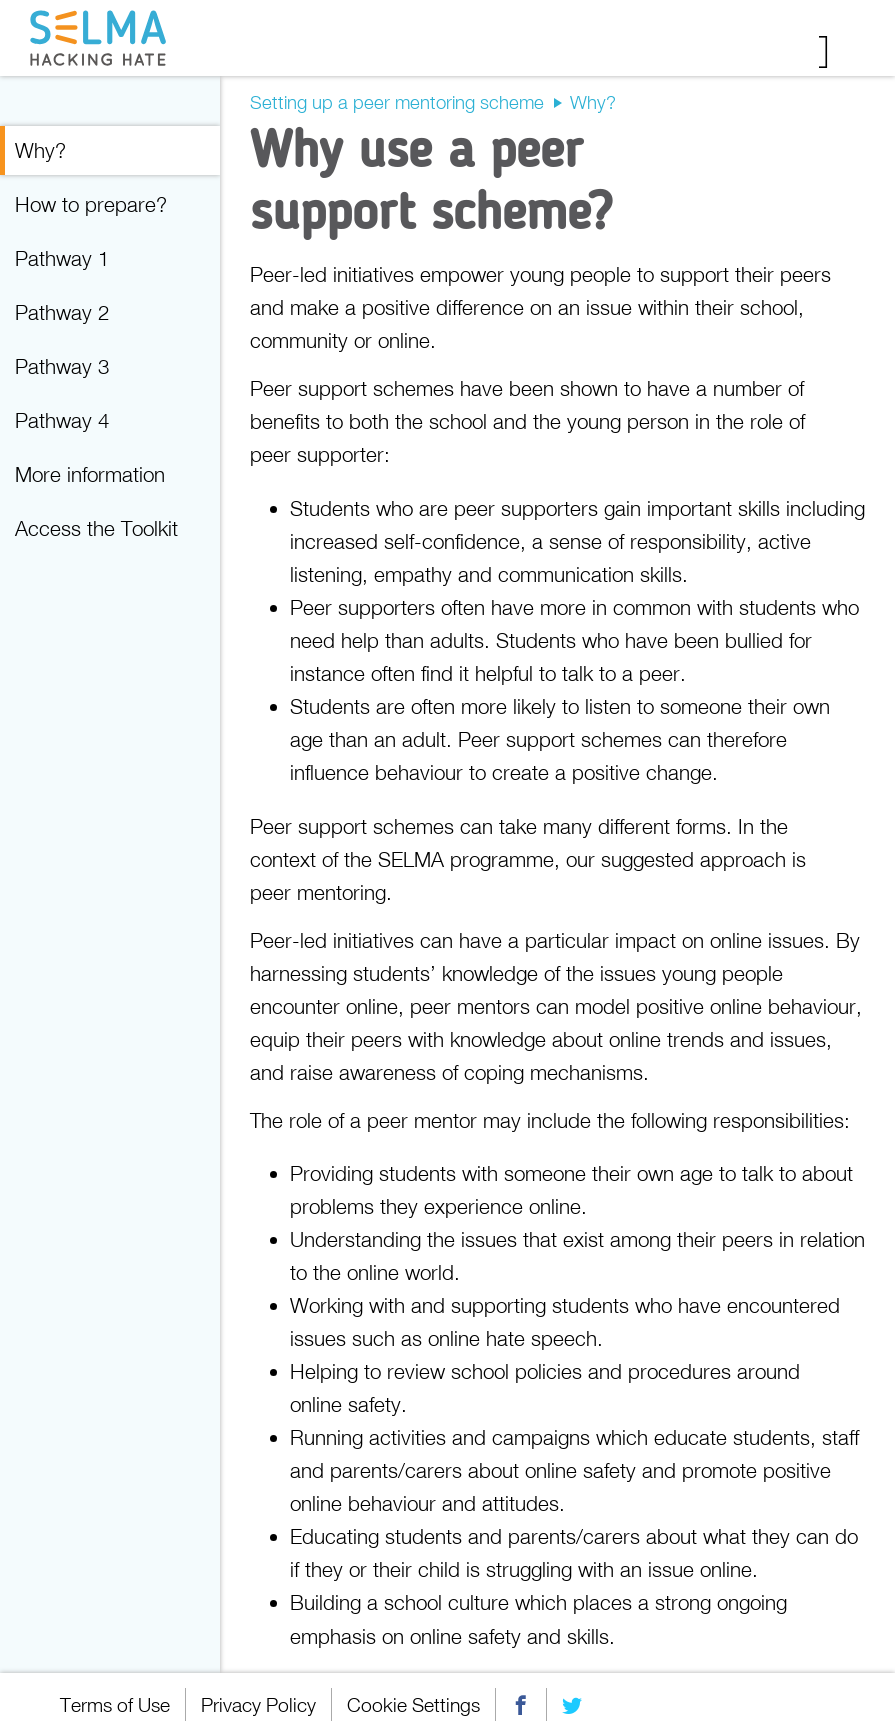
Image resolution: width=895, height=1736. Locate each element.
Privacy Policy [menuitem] (258, 1704)
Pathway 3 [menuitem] (62, 366)
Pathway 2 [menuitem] (62, 312)
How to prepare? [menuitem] (91, 204)
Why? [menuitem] (40, 150)
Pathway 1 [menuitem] (62, 258)
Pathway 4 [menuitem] (62, 420)
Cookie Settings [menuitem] (413, 1704)
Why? (593, 102)
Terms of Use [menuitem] (115, 1704)
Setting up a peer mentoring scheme (397, 102)
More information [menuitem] (90, 474)
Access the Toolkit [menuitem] (96, 528)
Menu (837, 52)
